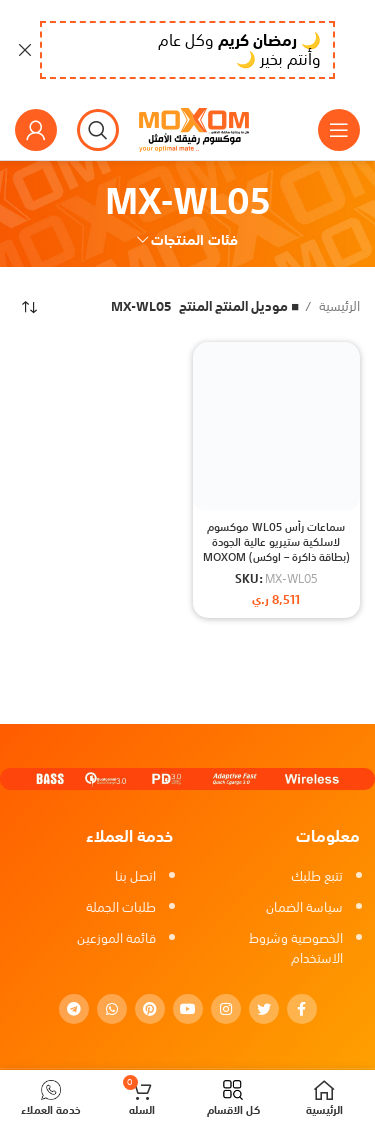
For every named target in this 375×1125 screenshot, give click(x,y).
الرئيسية (338, 307)
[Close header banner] (25, 50)
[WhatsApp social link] (112, 1009)
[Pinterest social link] (150, 1009)
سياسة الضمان (304, 907)
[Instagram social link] (226, 1009)
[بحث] (98, 130)
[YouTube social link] (188, 1009)
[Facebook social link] (302, 1009)
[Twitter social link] (264, 1009)
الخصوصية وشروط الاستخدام (296, 949)
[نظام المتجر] (30, 307)
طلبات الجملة (121, 907)
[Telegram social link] (74, 1009)
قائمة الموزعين (116, 938)
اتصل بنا (135, 876)
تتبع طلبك (317, 876)
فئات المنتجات (194, 240)
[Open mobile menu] (339, 130)
